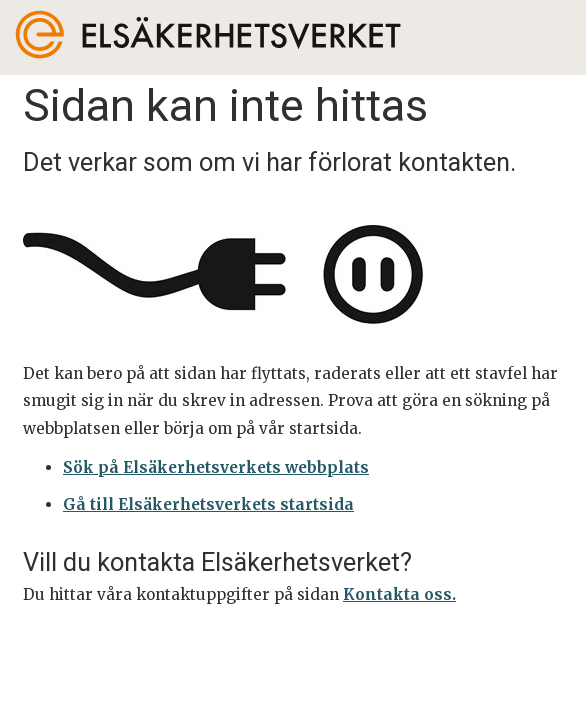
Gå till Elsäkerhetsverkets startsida (208, 504)
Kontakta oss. (399, 594)
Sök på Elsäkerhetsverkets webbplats (216, 467)
